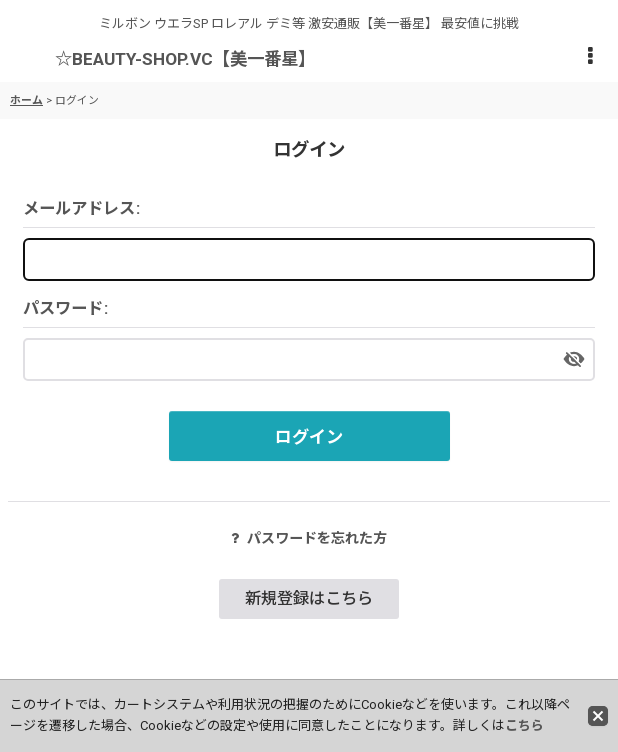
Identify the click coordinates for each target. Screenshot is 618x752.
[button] (590, 57)
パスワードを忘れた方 (309, 538)
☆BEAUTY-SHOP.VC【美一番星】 (185, 59)
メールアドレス (79, 208)
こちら (524, 725)
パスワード (63, 308)
